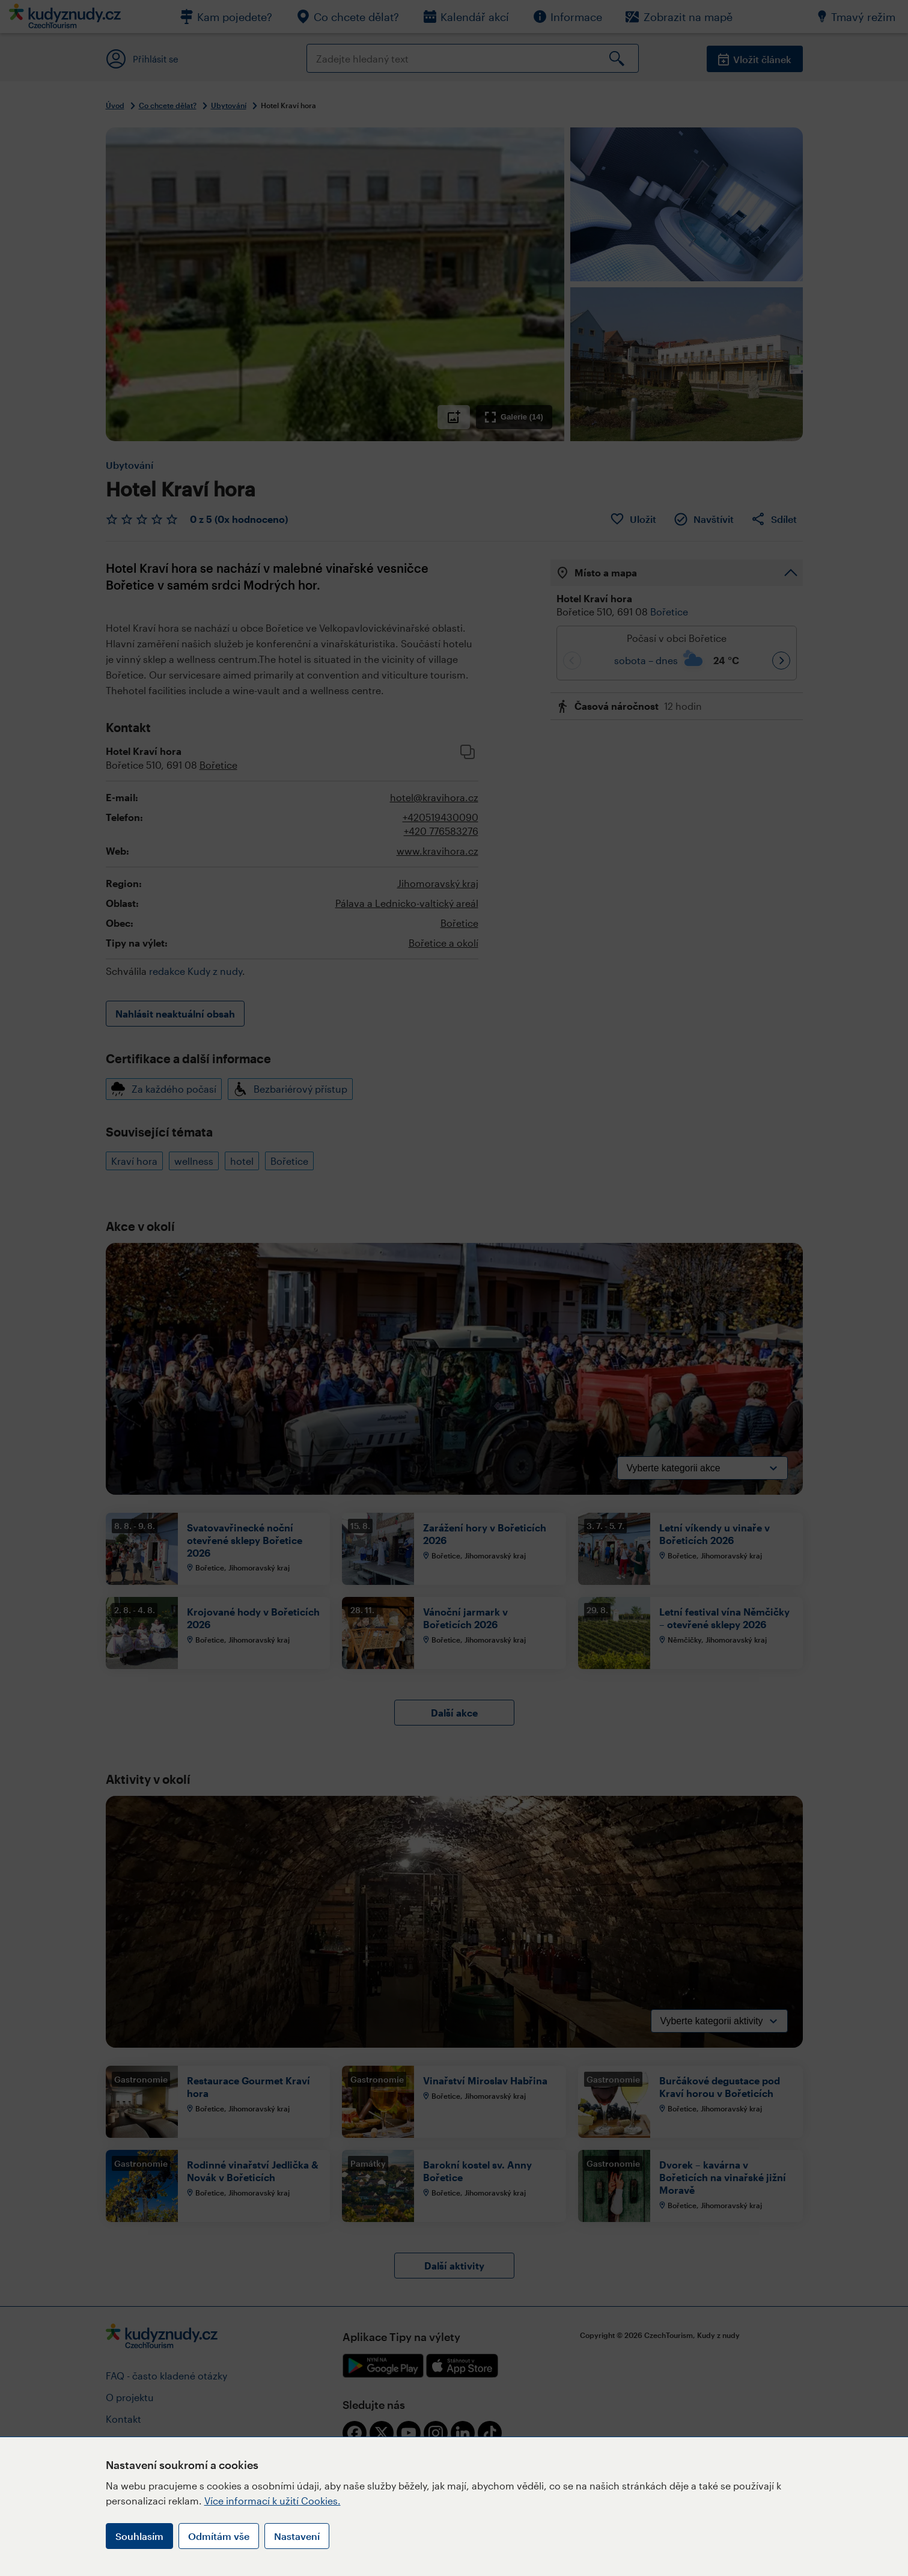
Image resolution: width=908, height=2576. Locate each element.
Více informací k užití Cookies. (272, 2500)
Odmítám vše (218, 2536)
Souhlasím (139, 2536)
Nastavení (297, 2536)
